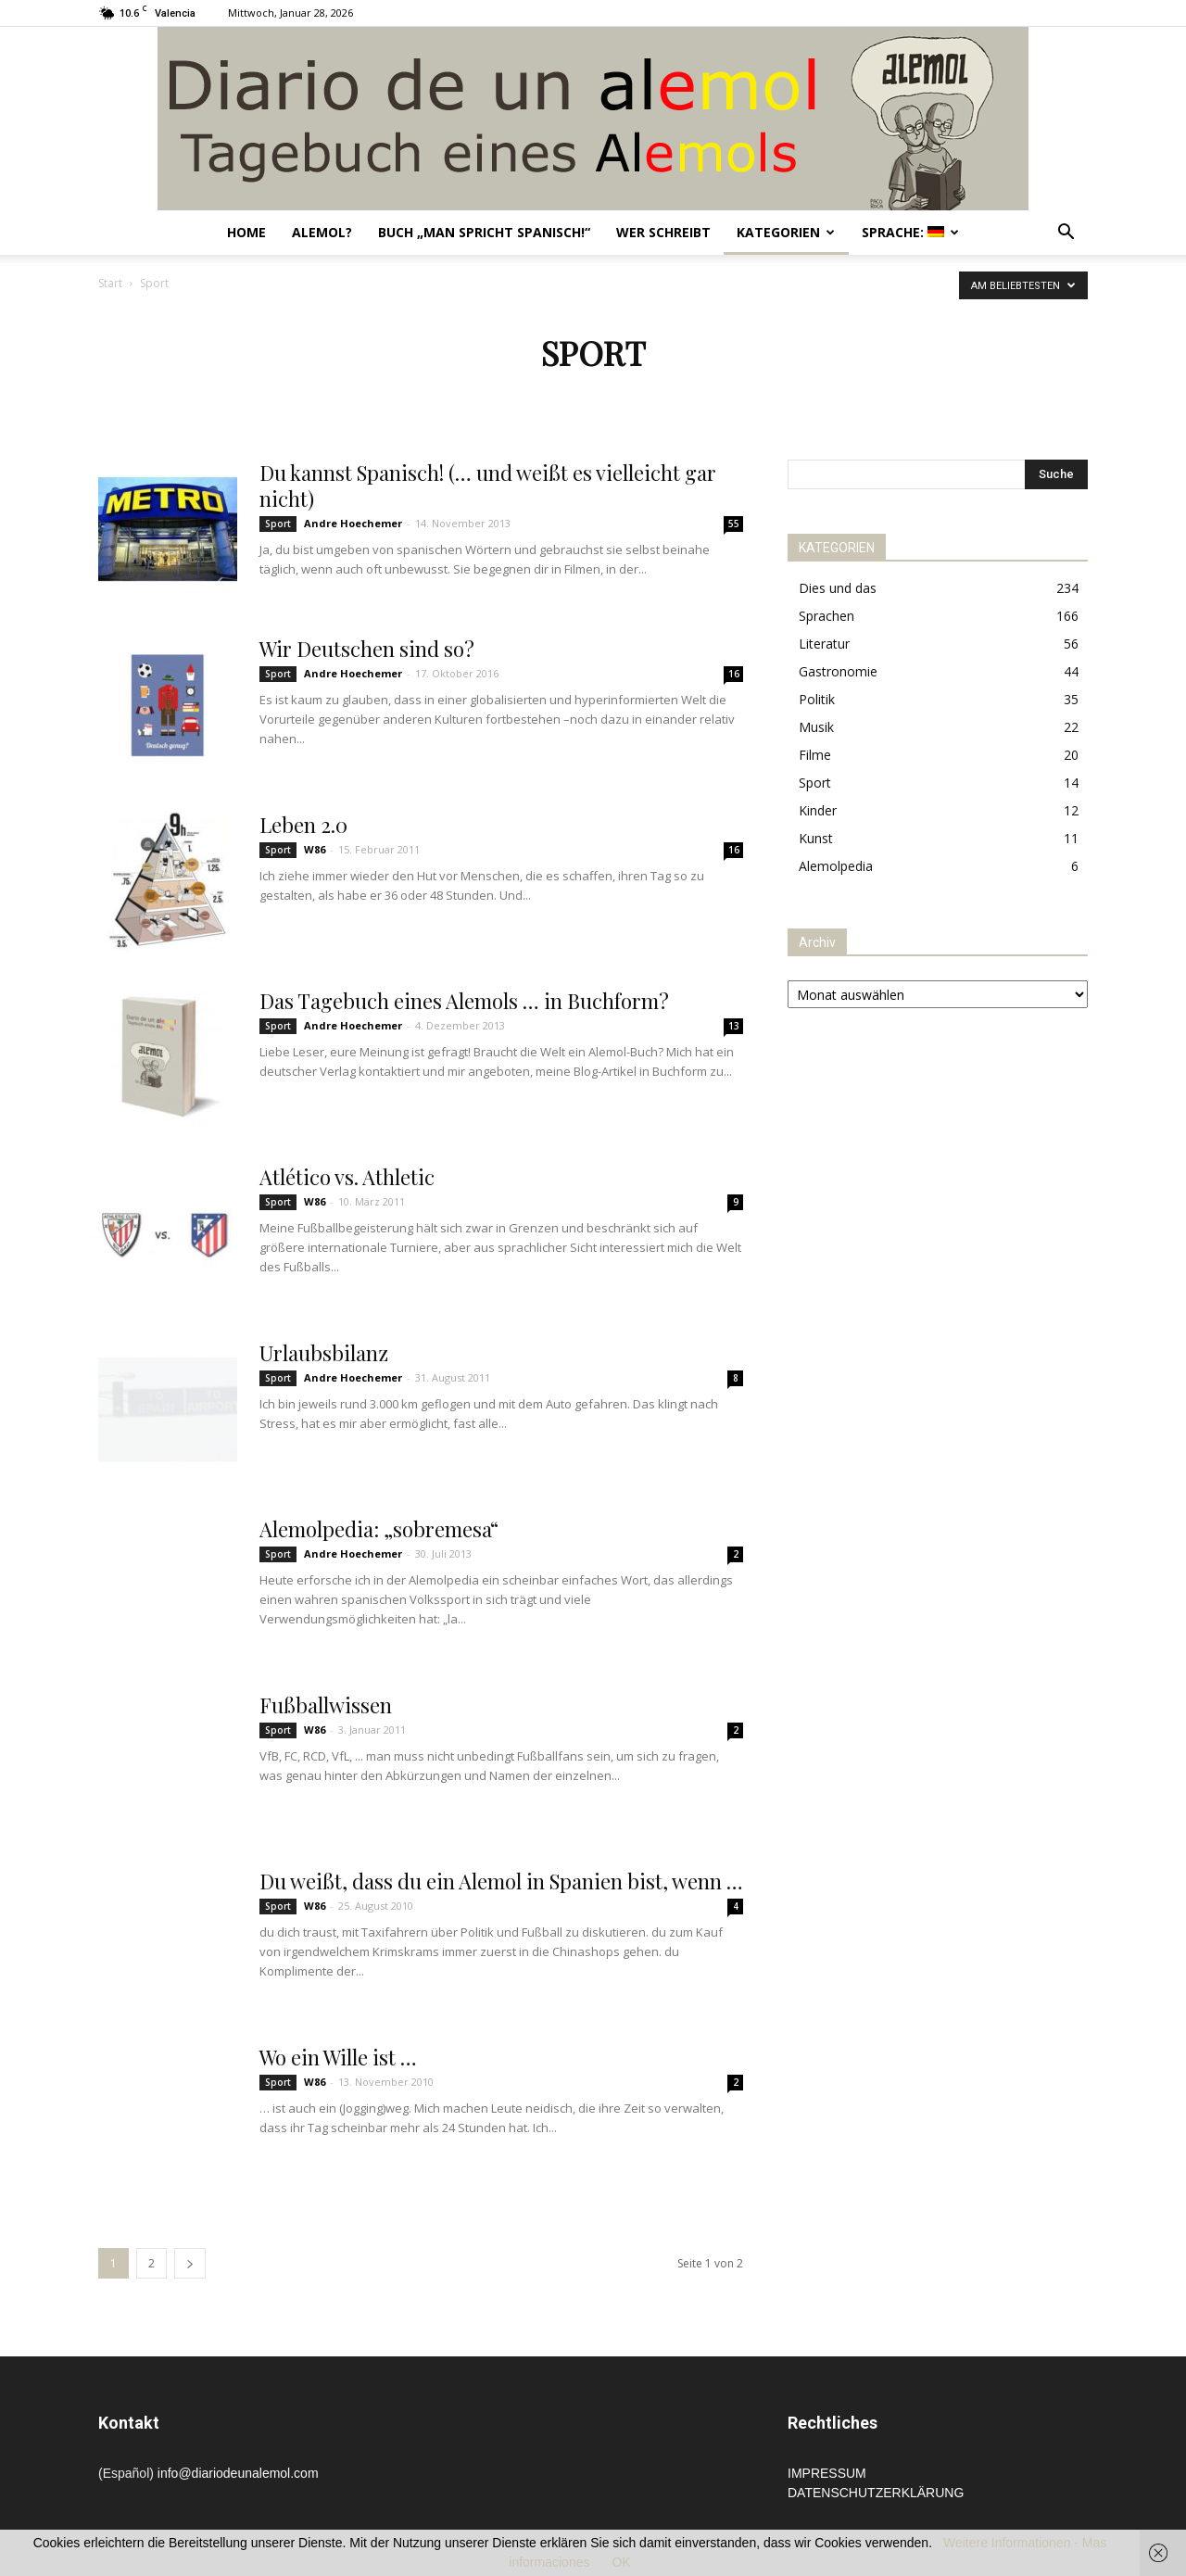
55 (733, 523)
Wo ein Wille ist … (338, 2057)
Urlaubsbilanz (323, 1353)
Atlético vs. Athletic (347, 1177)
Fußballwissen (325, 1705)
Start (110, 283)
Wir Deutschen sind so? (366, 649)
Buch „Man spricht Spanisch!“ (484, 232)
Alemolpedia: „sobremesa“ (378, 1529)
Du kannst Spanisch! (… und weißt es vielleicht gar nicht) (487, 485)
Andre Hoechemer (353, 523)
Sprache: (910, 232)
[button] (1065, 234)
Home (246, 232)
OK (621, 2562)
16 (733, 673)
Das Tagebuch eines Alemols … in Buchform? (464, 1001)
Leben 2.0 (303, 825)
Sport (278, 523)
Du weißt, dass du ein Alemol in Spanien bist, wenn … (501, 1881)
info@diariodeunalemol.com (238, 2473)
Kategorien (786, 232)
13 (733, 1025)
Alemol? (322, 232)
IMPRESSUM (827, 2473)
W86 (314, 849)
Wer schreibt (663, 232)
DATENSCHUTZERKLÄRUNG (876, 2492)
